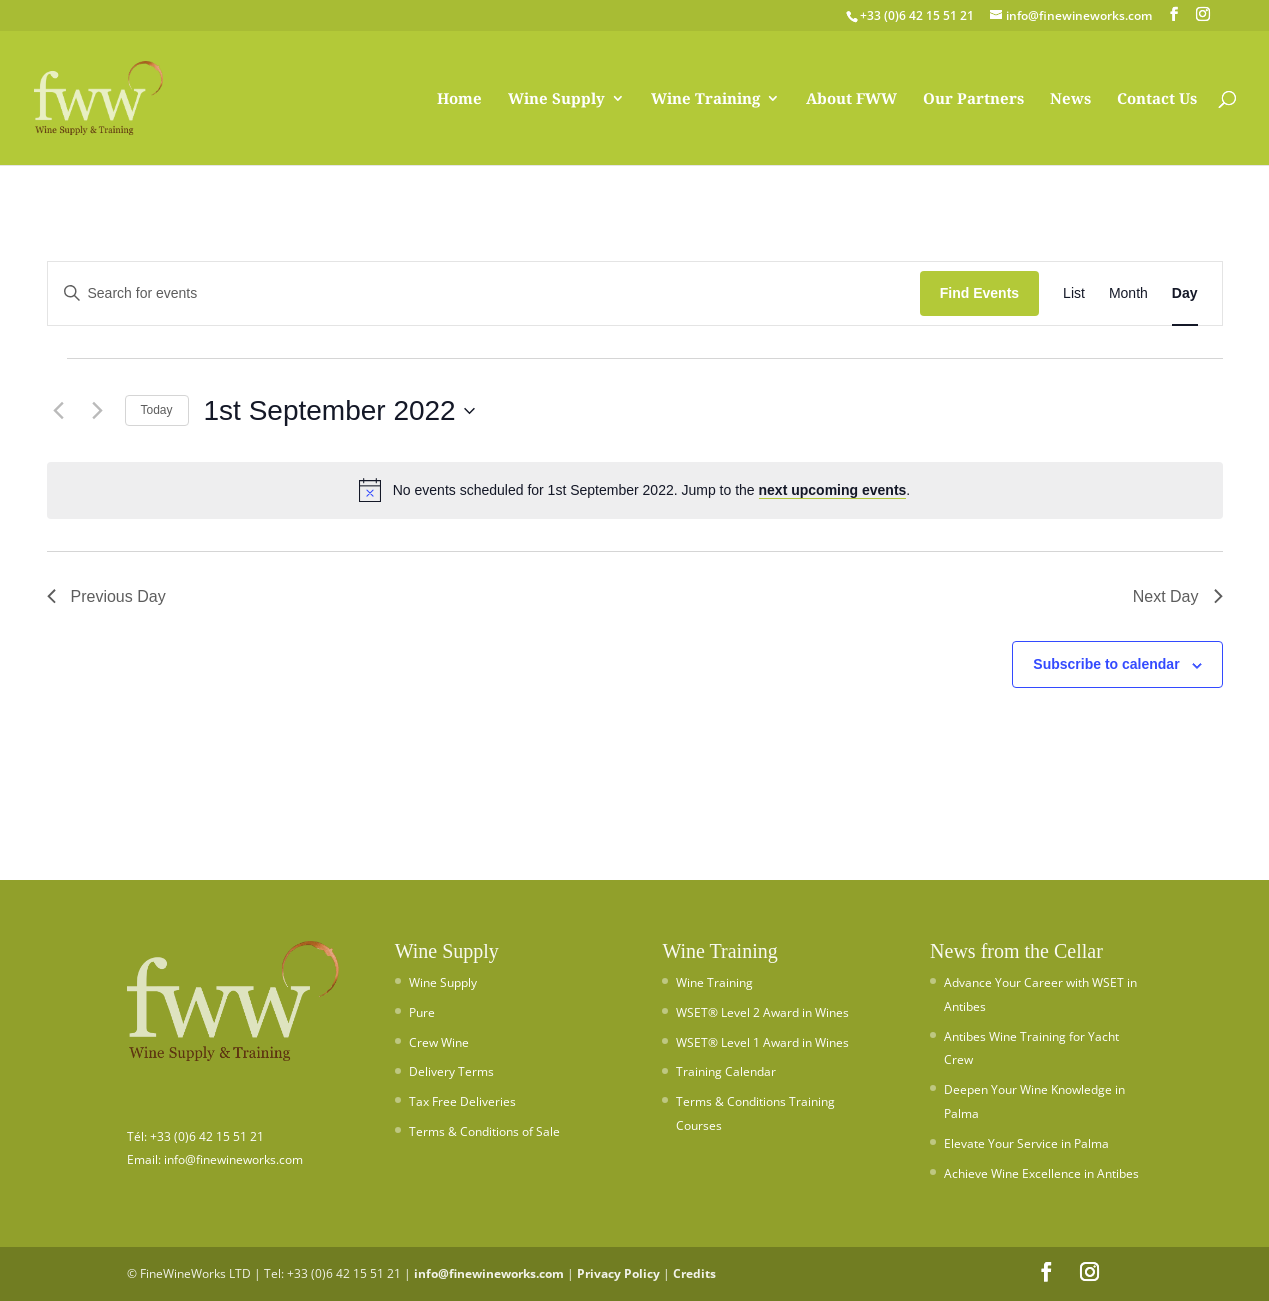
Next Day (1178, 596)
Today (157, 410)
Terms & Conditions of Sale (484, 1131)
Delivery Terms (451, 1071)
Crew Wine (439, 1042)
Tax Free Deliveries (462, 1101)
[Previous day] (59, 411)
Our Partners (973, 99)
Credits (694, 1273)
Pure (422, 1012)
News (1070, 99)
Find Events (979, 293)
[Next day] (98, 411)
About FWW (851, 99)
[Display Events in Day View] (1185, 293)
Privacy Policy (618, 1273)
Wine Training (705, 99)
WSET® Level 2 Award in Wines (762, 1012)
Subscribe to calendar (1106, 664)
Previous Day (106, 596)
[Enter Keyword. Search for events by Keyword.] (484, 293)
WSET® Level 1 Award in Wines (762, 1042)
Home (459, 99)
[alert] (635, 490)
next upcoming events (833, 490)
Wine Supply (556, 99)
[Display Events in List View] (1074, 293)
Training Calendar (726, 1071)
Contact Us (1157, 99)
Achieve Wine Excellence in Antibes (1041, 1173)
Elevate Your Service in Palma (1026, 1143)
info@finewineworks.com (489, 1273)
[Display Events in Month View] (1128, 293)
